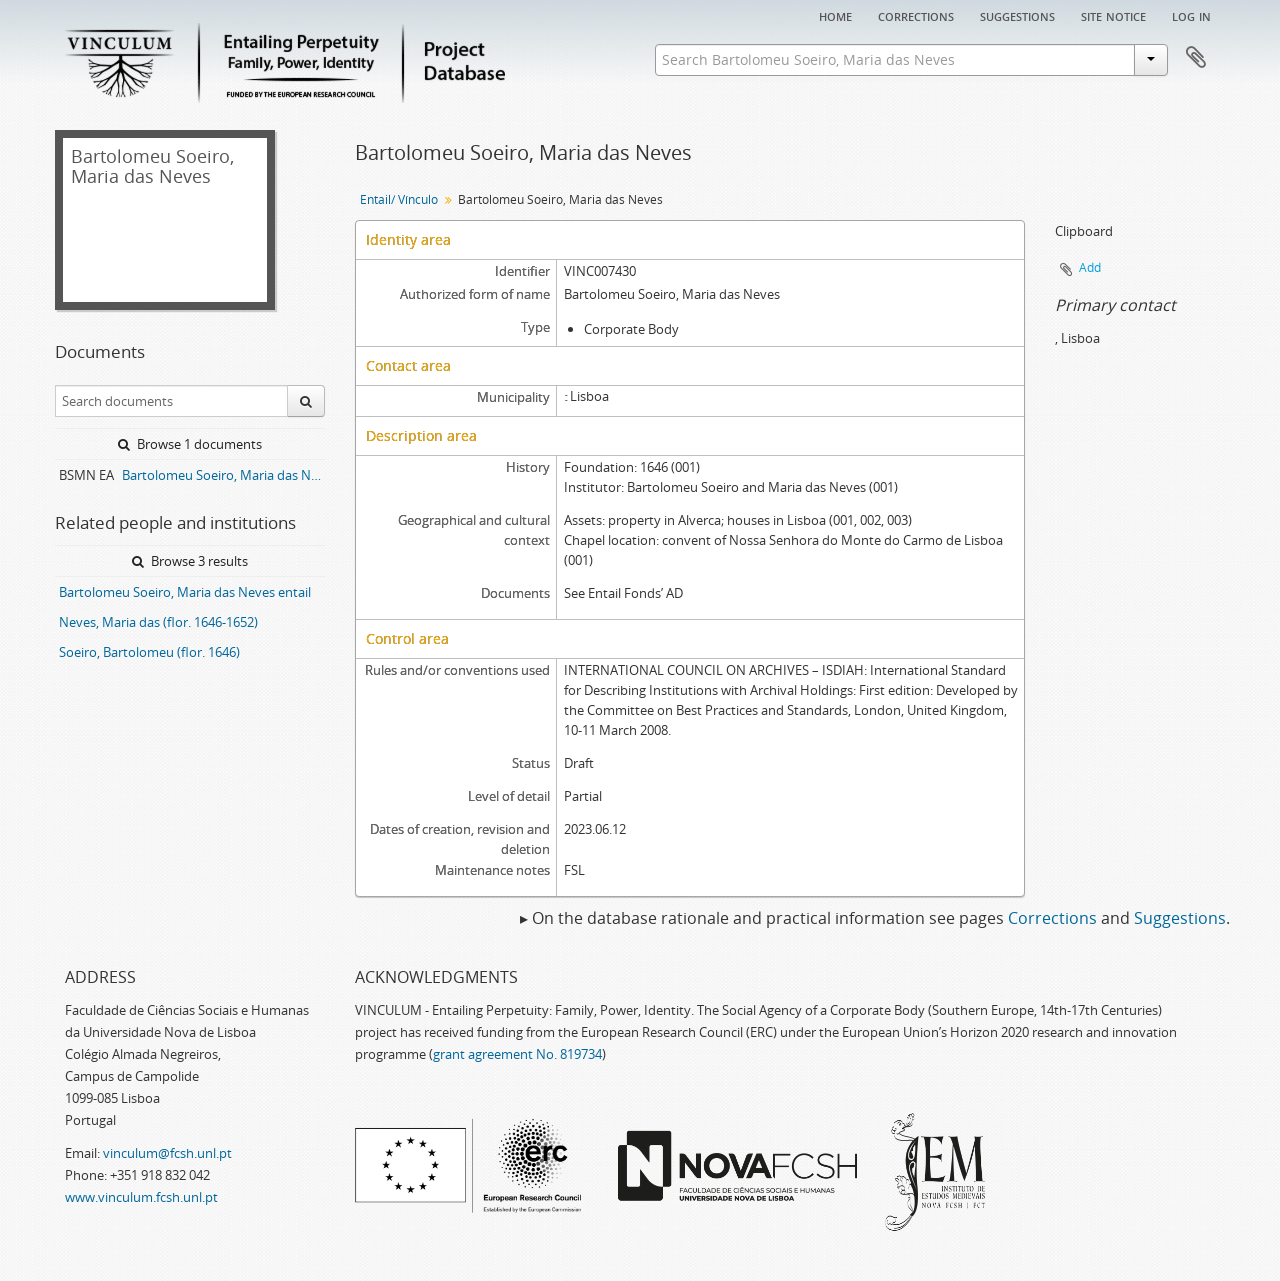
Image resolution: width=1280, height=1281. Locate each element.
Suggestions (1017, 15)
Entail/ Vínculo (399, 199)
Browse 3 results (190, 561)
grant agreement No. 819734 (517, 1054)
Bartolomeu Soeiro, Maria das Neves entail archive (223, 475)
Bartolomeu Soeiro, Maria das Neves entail (185, 592)
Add (1090, 267)
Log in (1191, 15)
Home (835, 15)
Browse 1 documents (190, 444)
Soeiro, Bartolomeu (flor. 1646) (149, 652)
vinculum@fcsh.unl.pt (167, 1153)
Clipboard (1196, 58)
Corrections (916, 15)
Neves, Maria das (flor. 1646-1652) (158, 622)
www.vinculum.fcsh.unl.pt (141, 1197)
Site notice (1113, 15)
